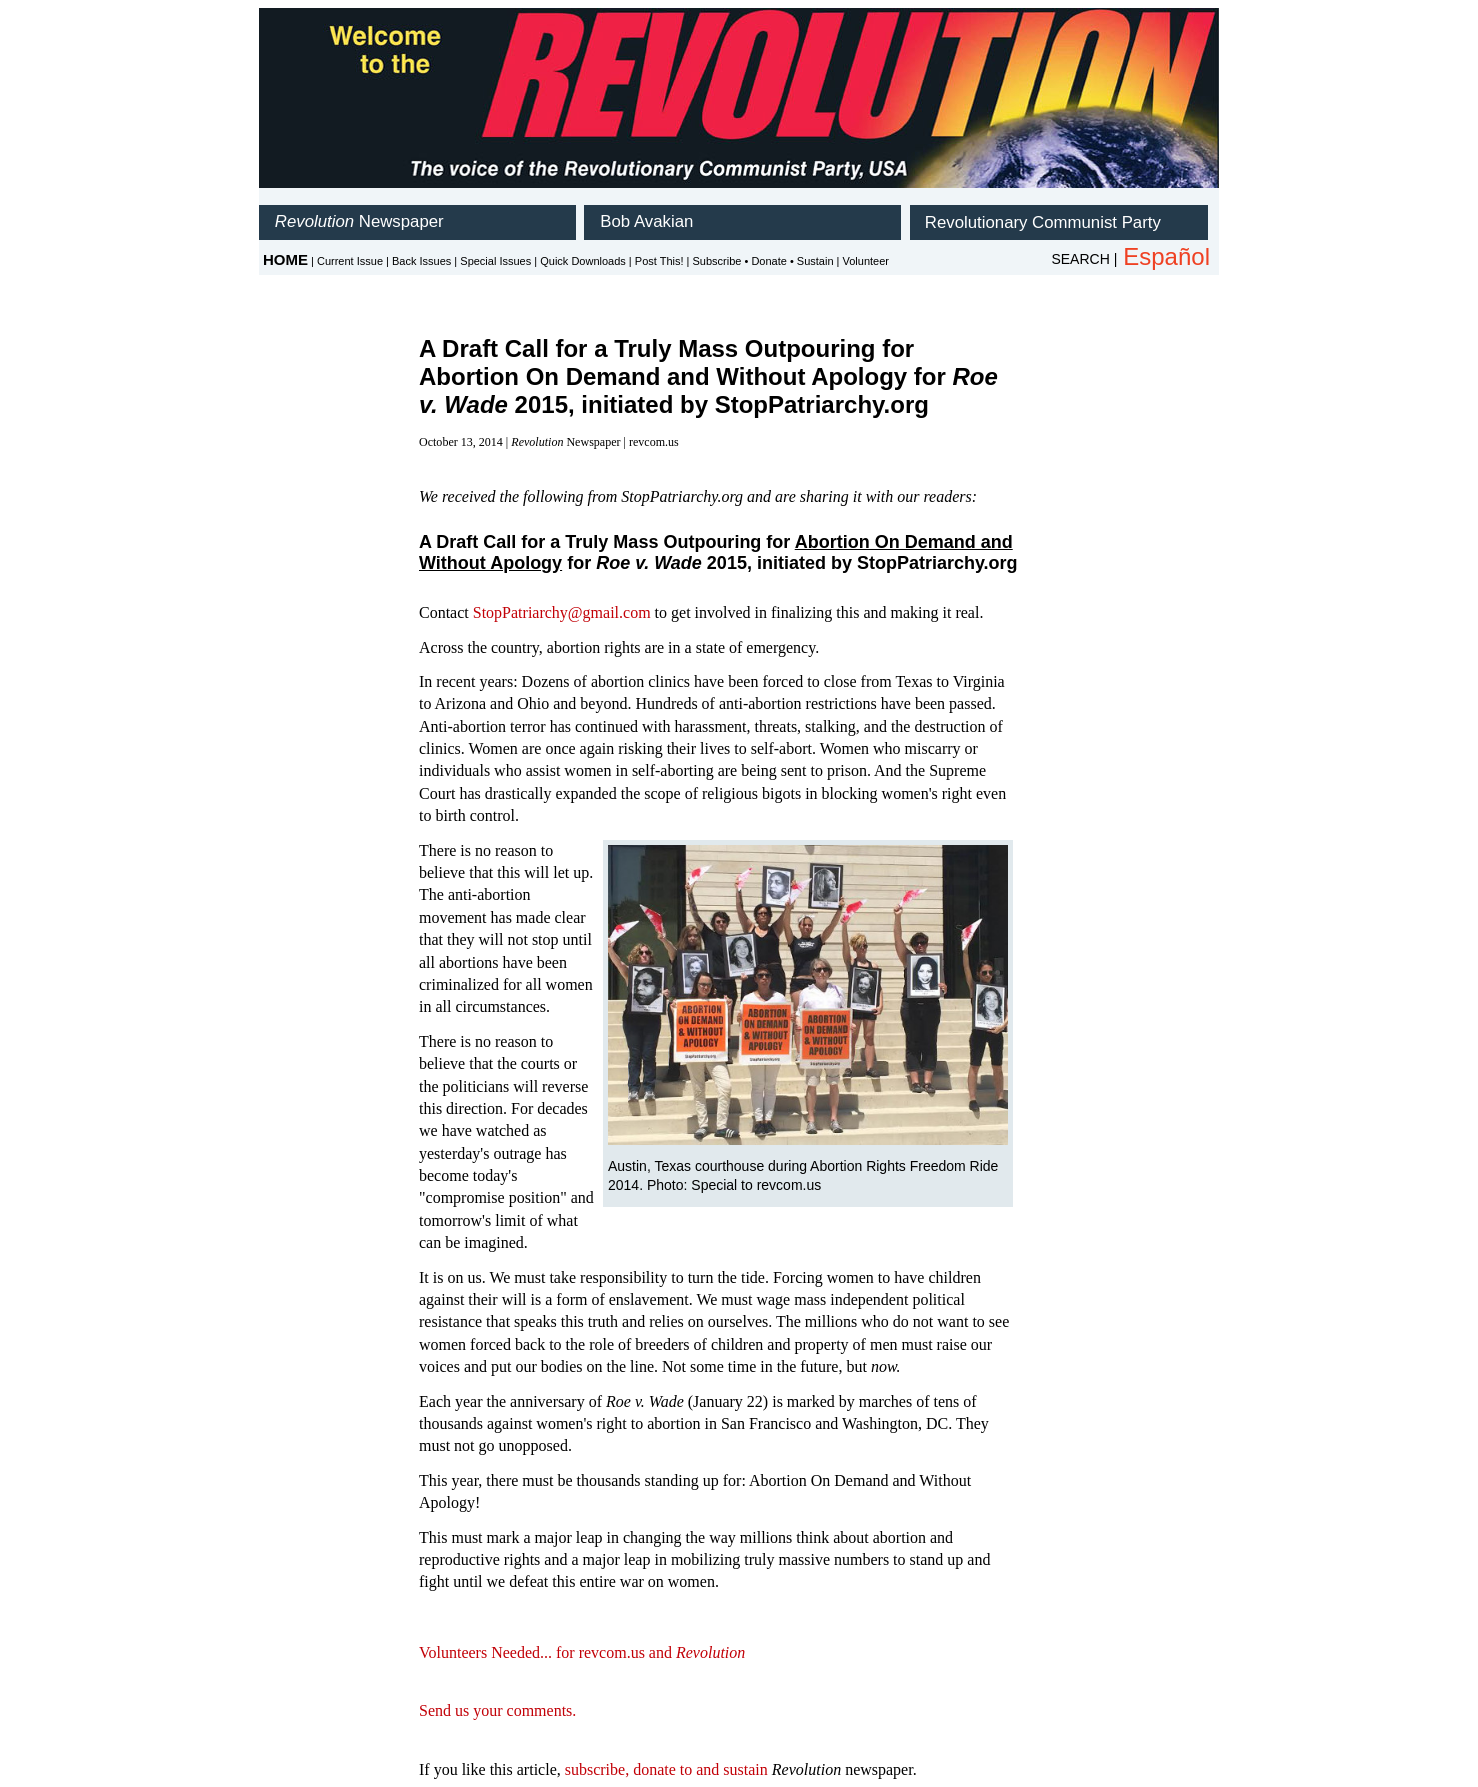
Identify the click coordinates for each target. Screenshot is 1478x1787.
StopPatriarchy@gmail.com (562, 612)
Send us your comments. (497, 1710)
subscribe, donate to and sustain (666, 1769)
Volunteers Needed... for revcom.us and (582, 1652)
